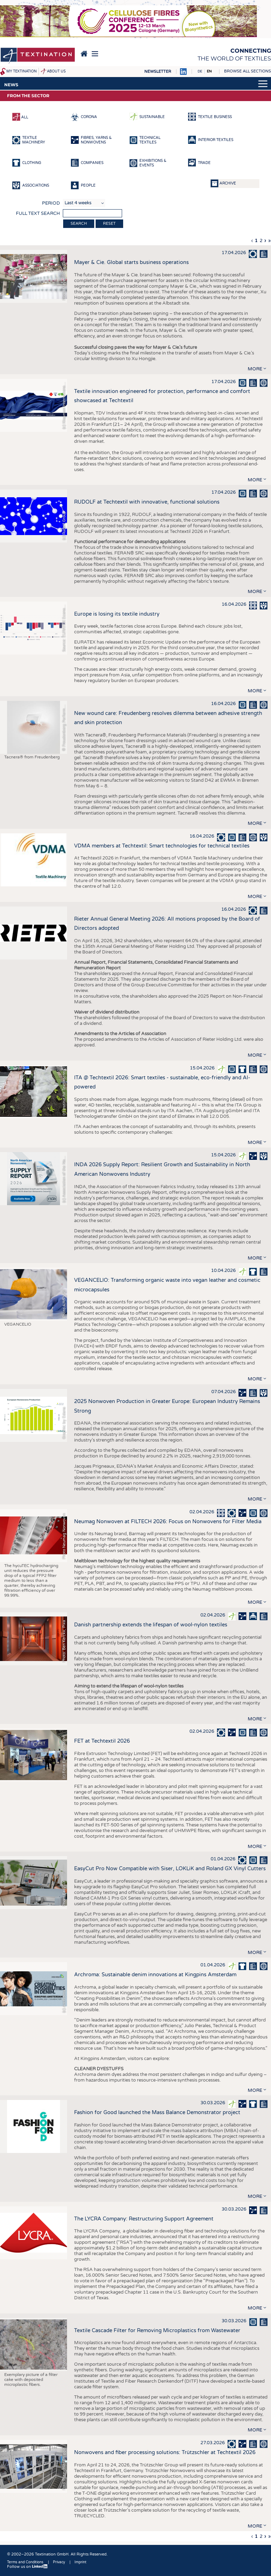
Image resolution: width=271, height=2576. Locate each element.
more (255, 369)
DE (200, 71)
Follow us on (27, 2566)
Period (51, 203)
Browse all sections (247, 71)
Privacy (59, 2562)
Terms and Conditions (25, 2562)
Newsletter (157, 71)
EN (209, 71)
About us (56, 71)
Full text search (38, 213)
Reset (109, 223)
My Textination (21, 71)
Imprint (80, 2562)
